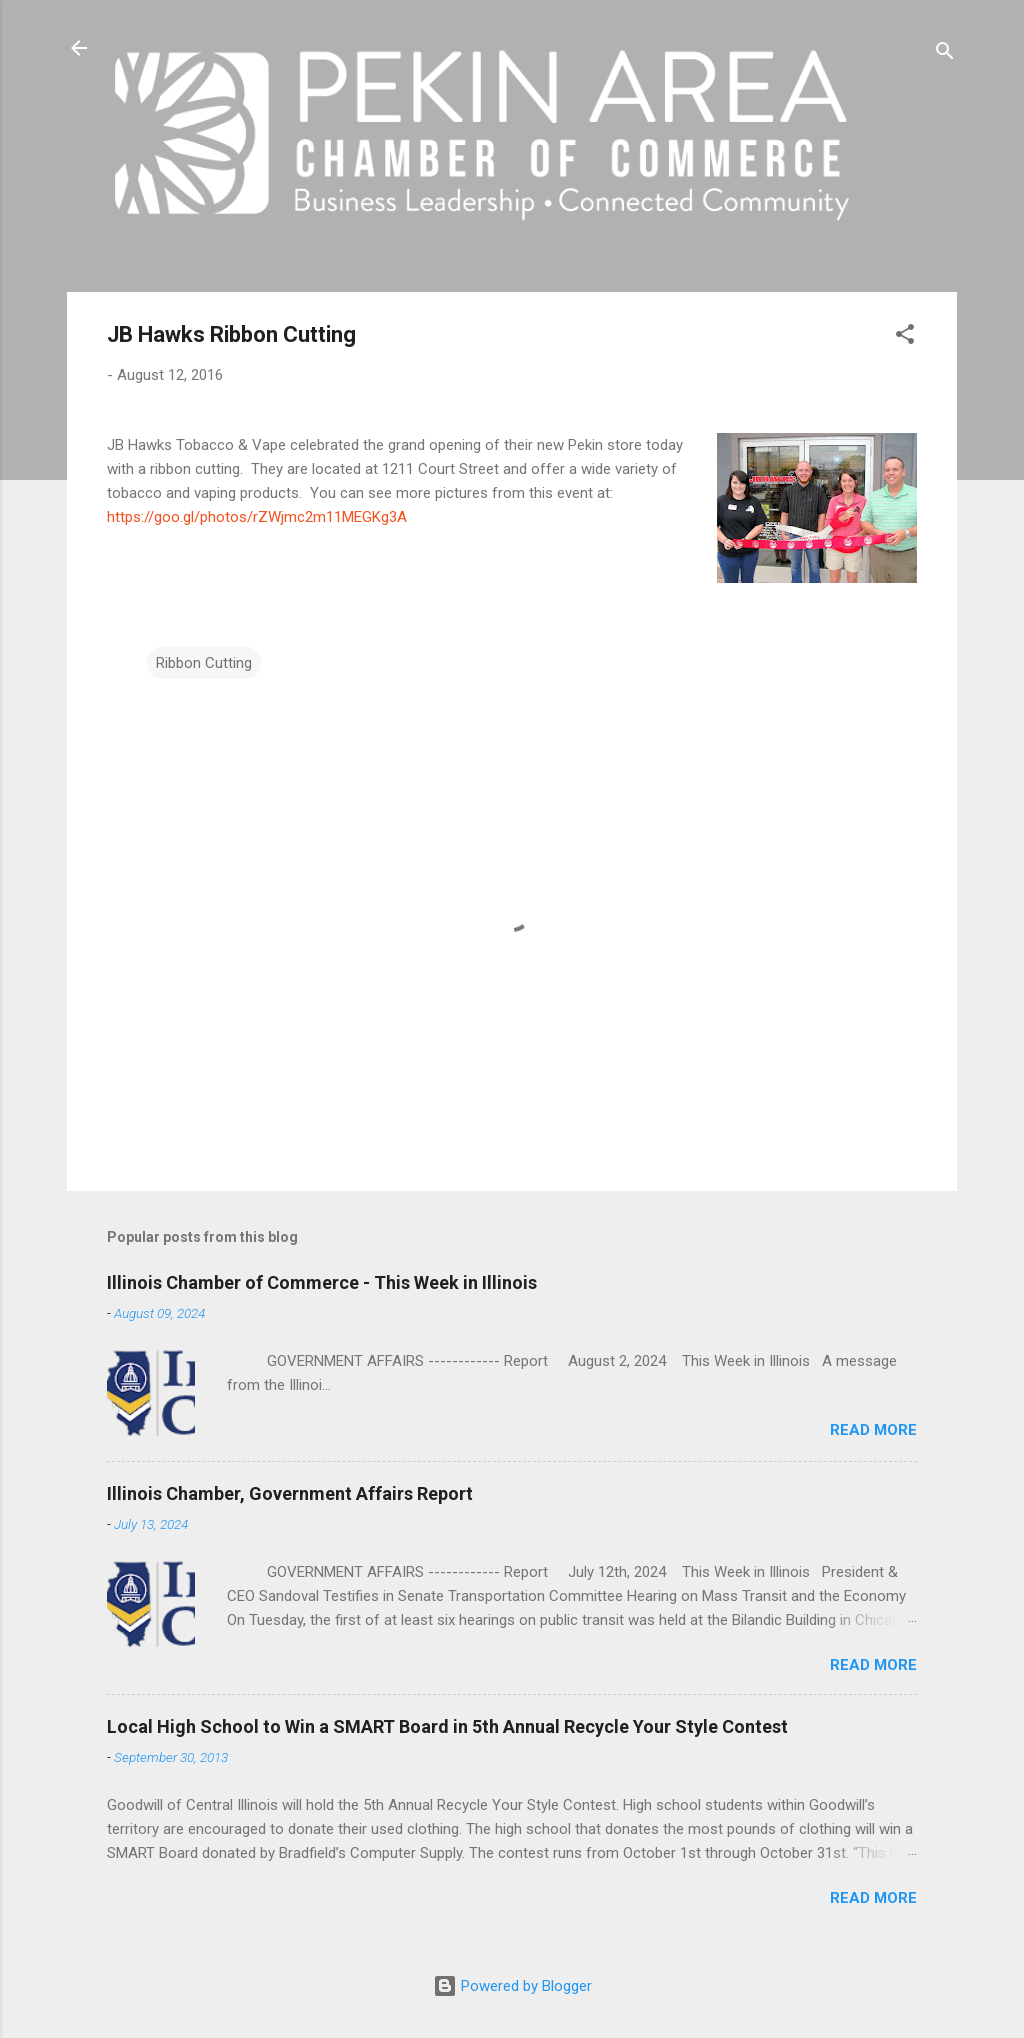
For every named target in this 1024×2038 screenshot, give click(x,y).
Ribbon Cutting (204, 663)
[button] (905, 337)
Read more (873, 1430)
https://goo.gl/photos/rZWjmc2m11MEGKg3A (257, 517)
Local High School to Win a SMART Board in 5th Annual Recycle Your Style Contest (447, 1726)
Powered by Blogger (512, 1986)
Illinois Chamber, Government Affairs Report (290, 1493)
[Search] (945, 54)
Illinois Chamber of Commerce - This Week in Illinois (322, 1282)
